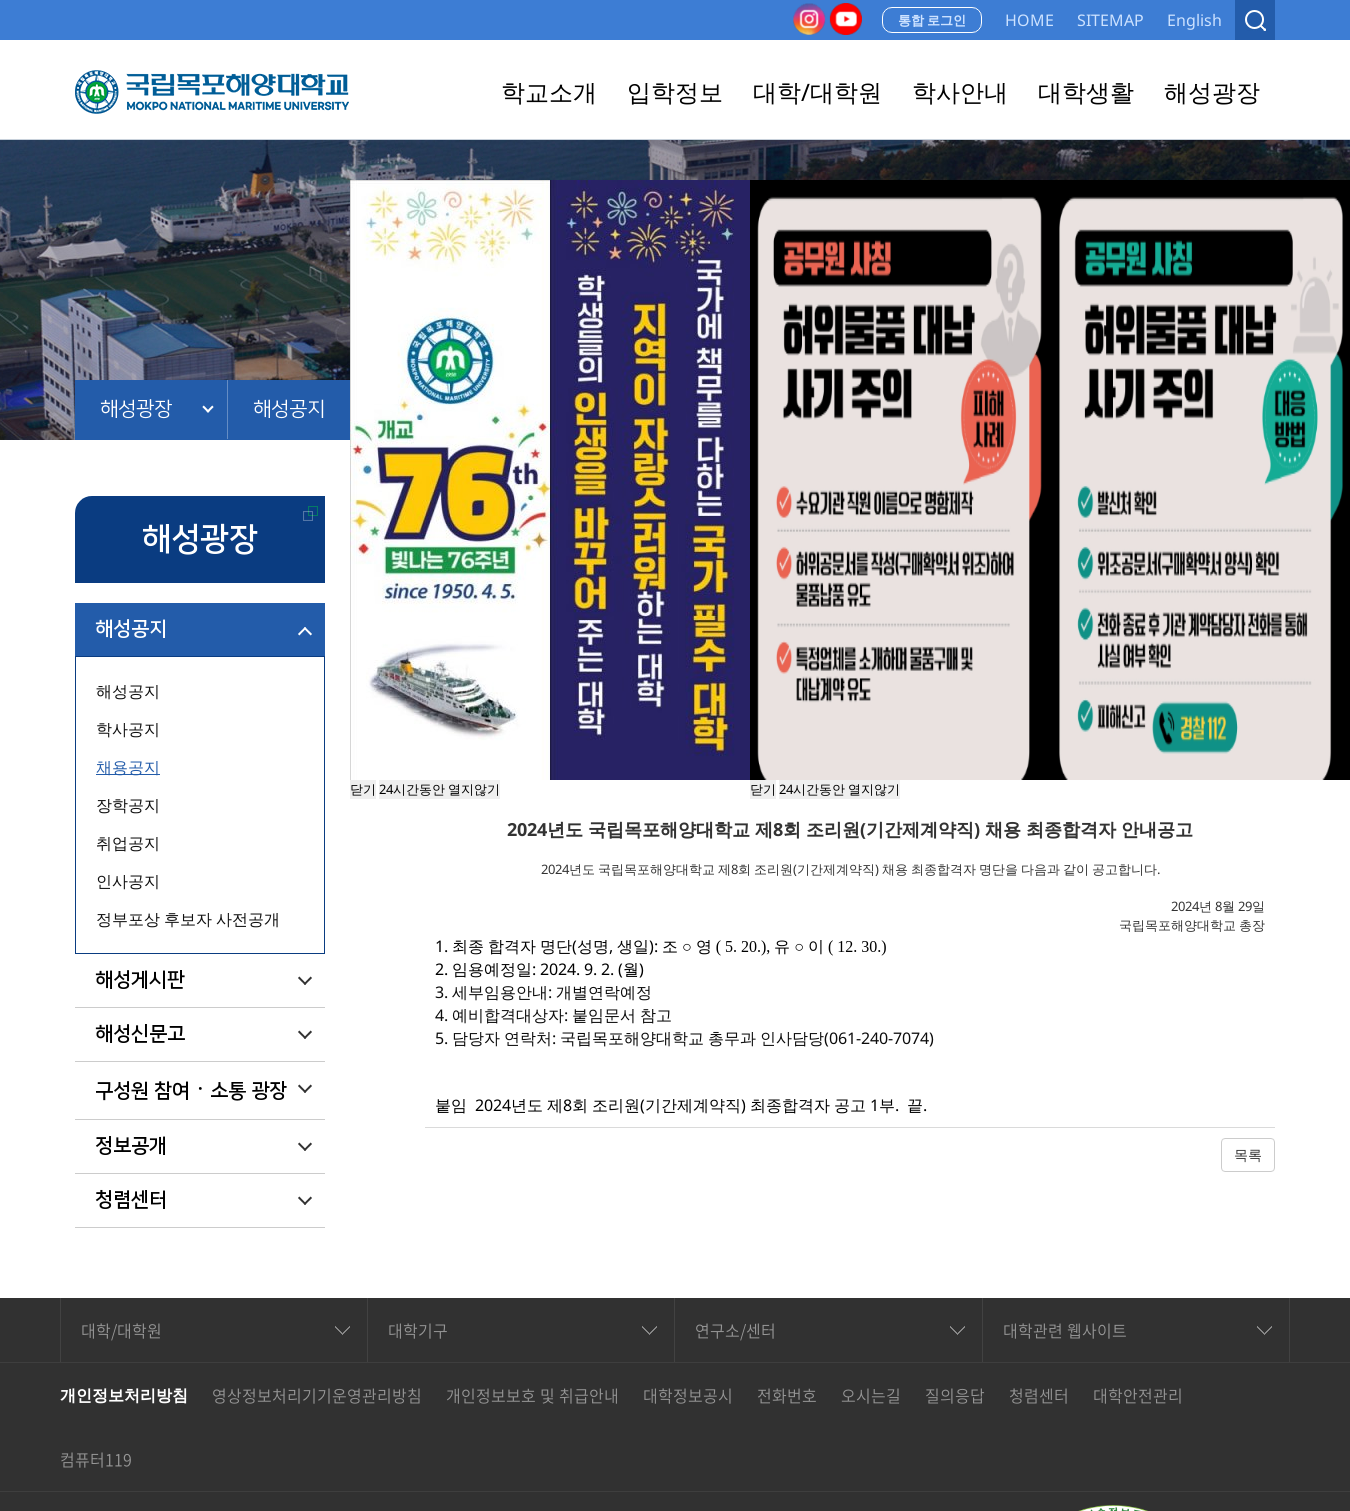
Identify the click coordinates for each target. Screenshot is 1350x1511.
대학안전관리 (1138, 1395)
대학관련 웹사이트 (1065, 1330)
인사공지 (128, 881)
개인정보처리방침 (124, 1395)
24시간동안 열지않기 (839, 789)
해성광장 (136, 409)
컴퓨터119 (96, 1459)
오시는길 (871, 1395)
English (1194, 20)
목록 (1248, 1154)
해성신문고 (140, 1034)
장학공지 (128, 805)
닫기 (763, 789)
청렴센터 (131, 1200)
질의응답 (955, 1395)
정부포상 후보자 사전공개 (188, 919)
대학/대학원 (121, 1330)
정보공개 (131, 1146)
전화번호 (787, 1395)
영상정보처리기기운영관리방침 (317, 1395)
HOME (1029, 20)
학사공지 (128, 729)
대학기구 (418, 1330)
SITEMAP (1110, 20)
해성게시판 (140, 980)
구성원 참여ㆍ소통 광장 (191, 1091)
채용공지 (128, 767)
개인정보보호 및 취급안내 (532, 1395)
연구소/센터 (735, 1330)
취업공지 (128, 843)
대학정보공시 (688, 1395)
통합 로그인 (932, 20)
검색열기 (1255, 20)
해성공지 (289, 409)
